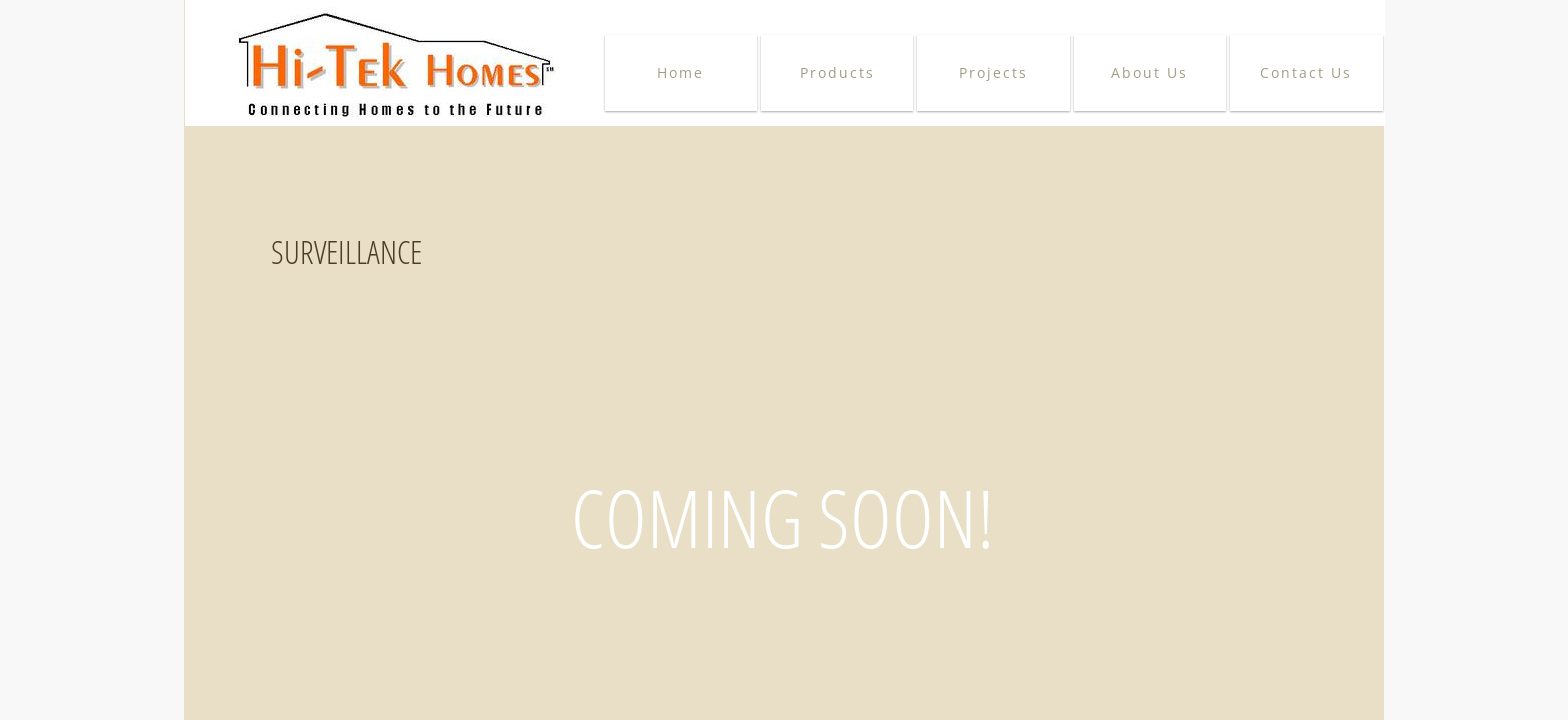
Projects (993, 72)
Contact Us (1306, 72)
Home (680, 72)
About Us (1149, 72)
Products (837, 72)
